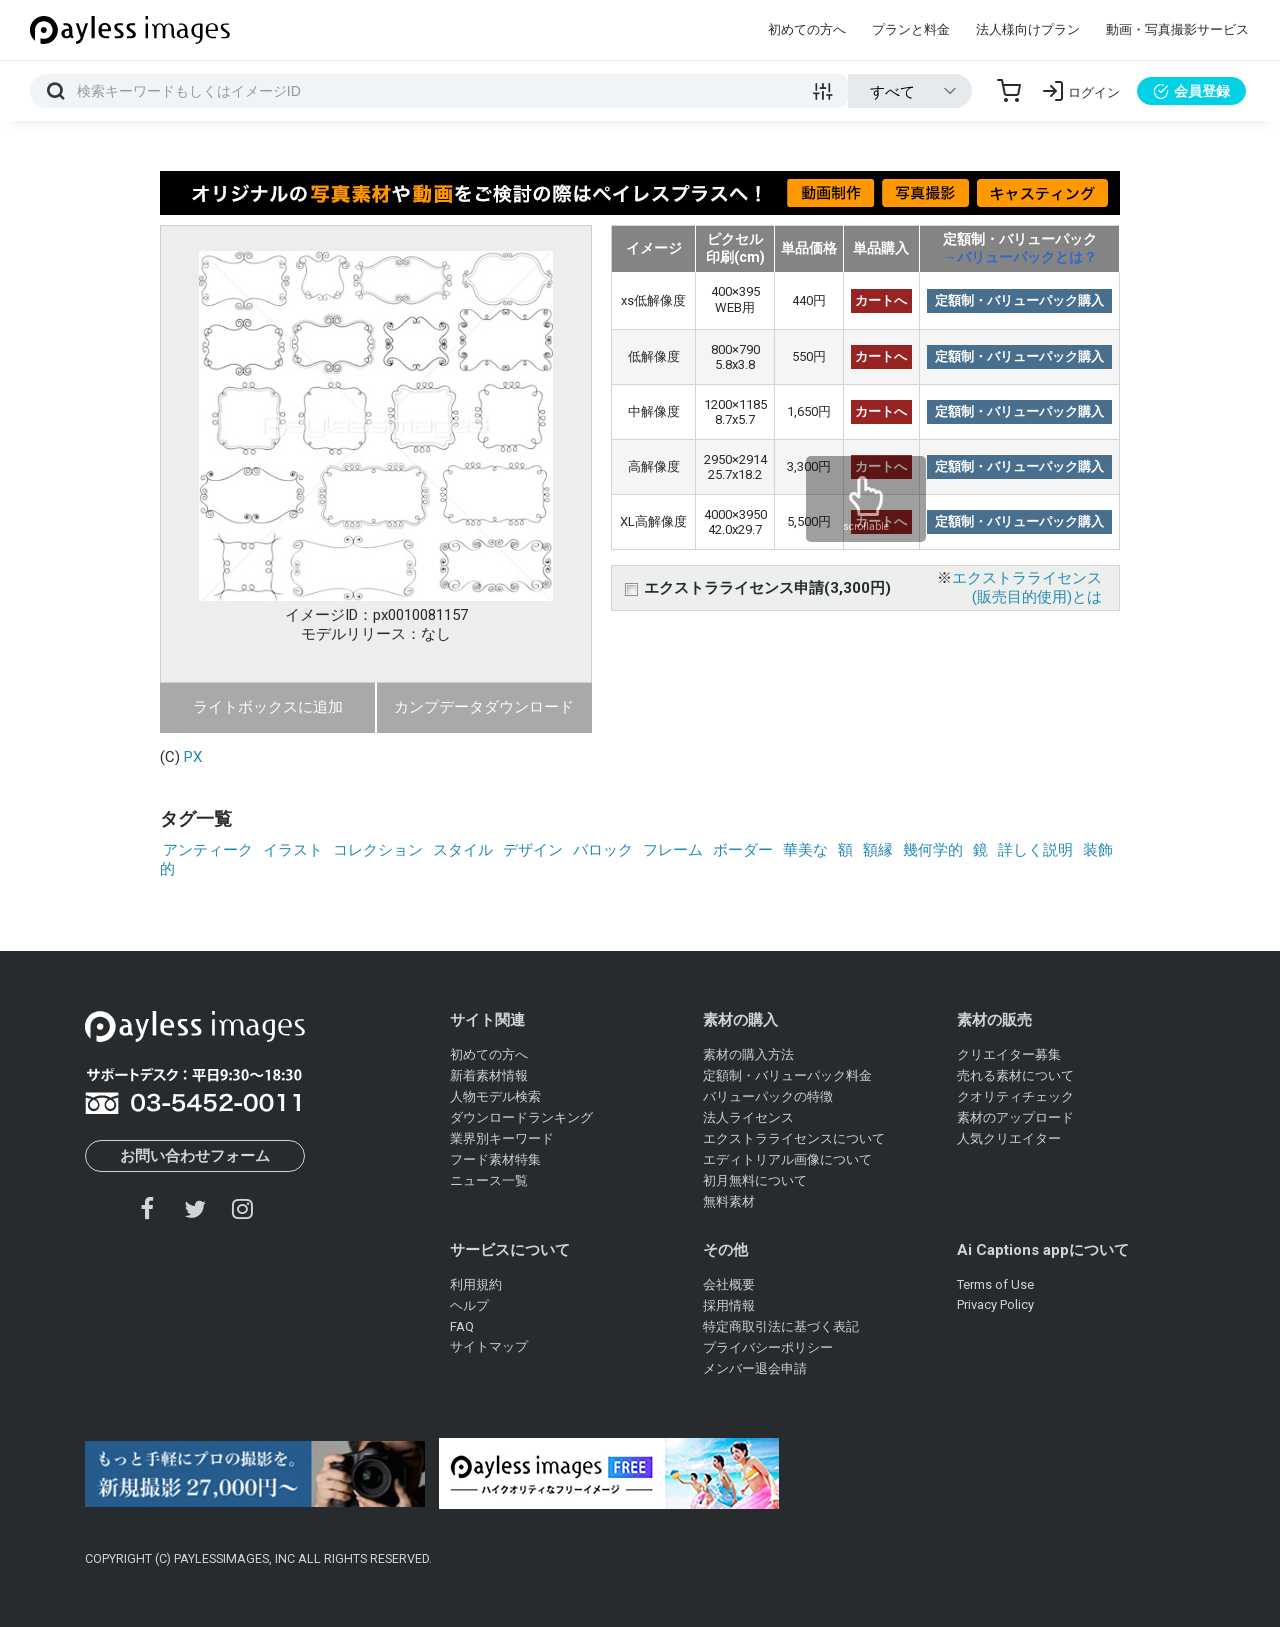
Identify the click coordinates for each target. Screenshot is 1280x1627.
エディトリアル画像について (787, 1159)
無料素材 (729, 1201)
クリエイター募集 (1009, 1054)
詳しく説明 (1035, 850)
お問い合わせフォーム (195, 1156)
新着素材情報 (489, 1075)
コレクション (378, 850)
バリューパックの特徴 (768, 1096)
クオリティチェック (1015, 1096)
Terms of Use (995, 1284)
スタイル (463, 850)
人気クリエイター (1009, 1138)
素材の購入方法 (748, 1054)
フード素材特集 (495, 1159)
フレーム (673, 850)
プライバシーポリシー (768, 1347)
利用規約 (476, 1284)
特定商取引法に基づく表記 (781, 1326)
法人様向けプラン (1028, 29)
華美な (805, 850)
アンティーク (208, 850)
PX (193, 757)
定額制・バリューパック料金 (787, 1075)
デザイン (533, 850)
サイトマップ (489, 1346)
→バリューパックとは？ (1020, 257)
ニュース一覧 (489, 1180)
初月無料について (755, 1180)
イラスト (293, 850)
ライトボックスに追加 (268, 707)
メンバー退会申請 (755, 1368)
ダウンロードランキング (521, 1117)
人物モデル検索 (495, 1096)
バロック (603, 850)
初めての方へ (807, 29)
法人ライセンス (748, 1117)
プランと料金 (911, 29)
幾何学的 (933, 850)
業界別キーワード (502, 1138)
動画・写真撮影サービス (1177, 29)
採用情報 (729, 1305)
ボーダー (743, 850)
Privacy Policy (995, 1304)
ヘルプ (469, 1305)
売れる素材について (1015, 1075)
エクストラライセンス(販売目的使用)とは (1027, 587)
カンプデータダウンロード (484, 707)
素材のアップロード (1015, 1117)
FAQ (462, 1326)
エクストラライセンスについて (794, 1138)
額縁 (878, 850)
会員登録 (1191, 91)
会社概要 (729, 1284)
